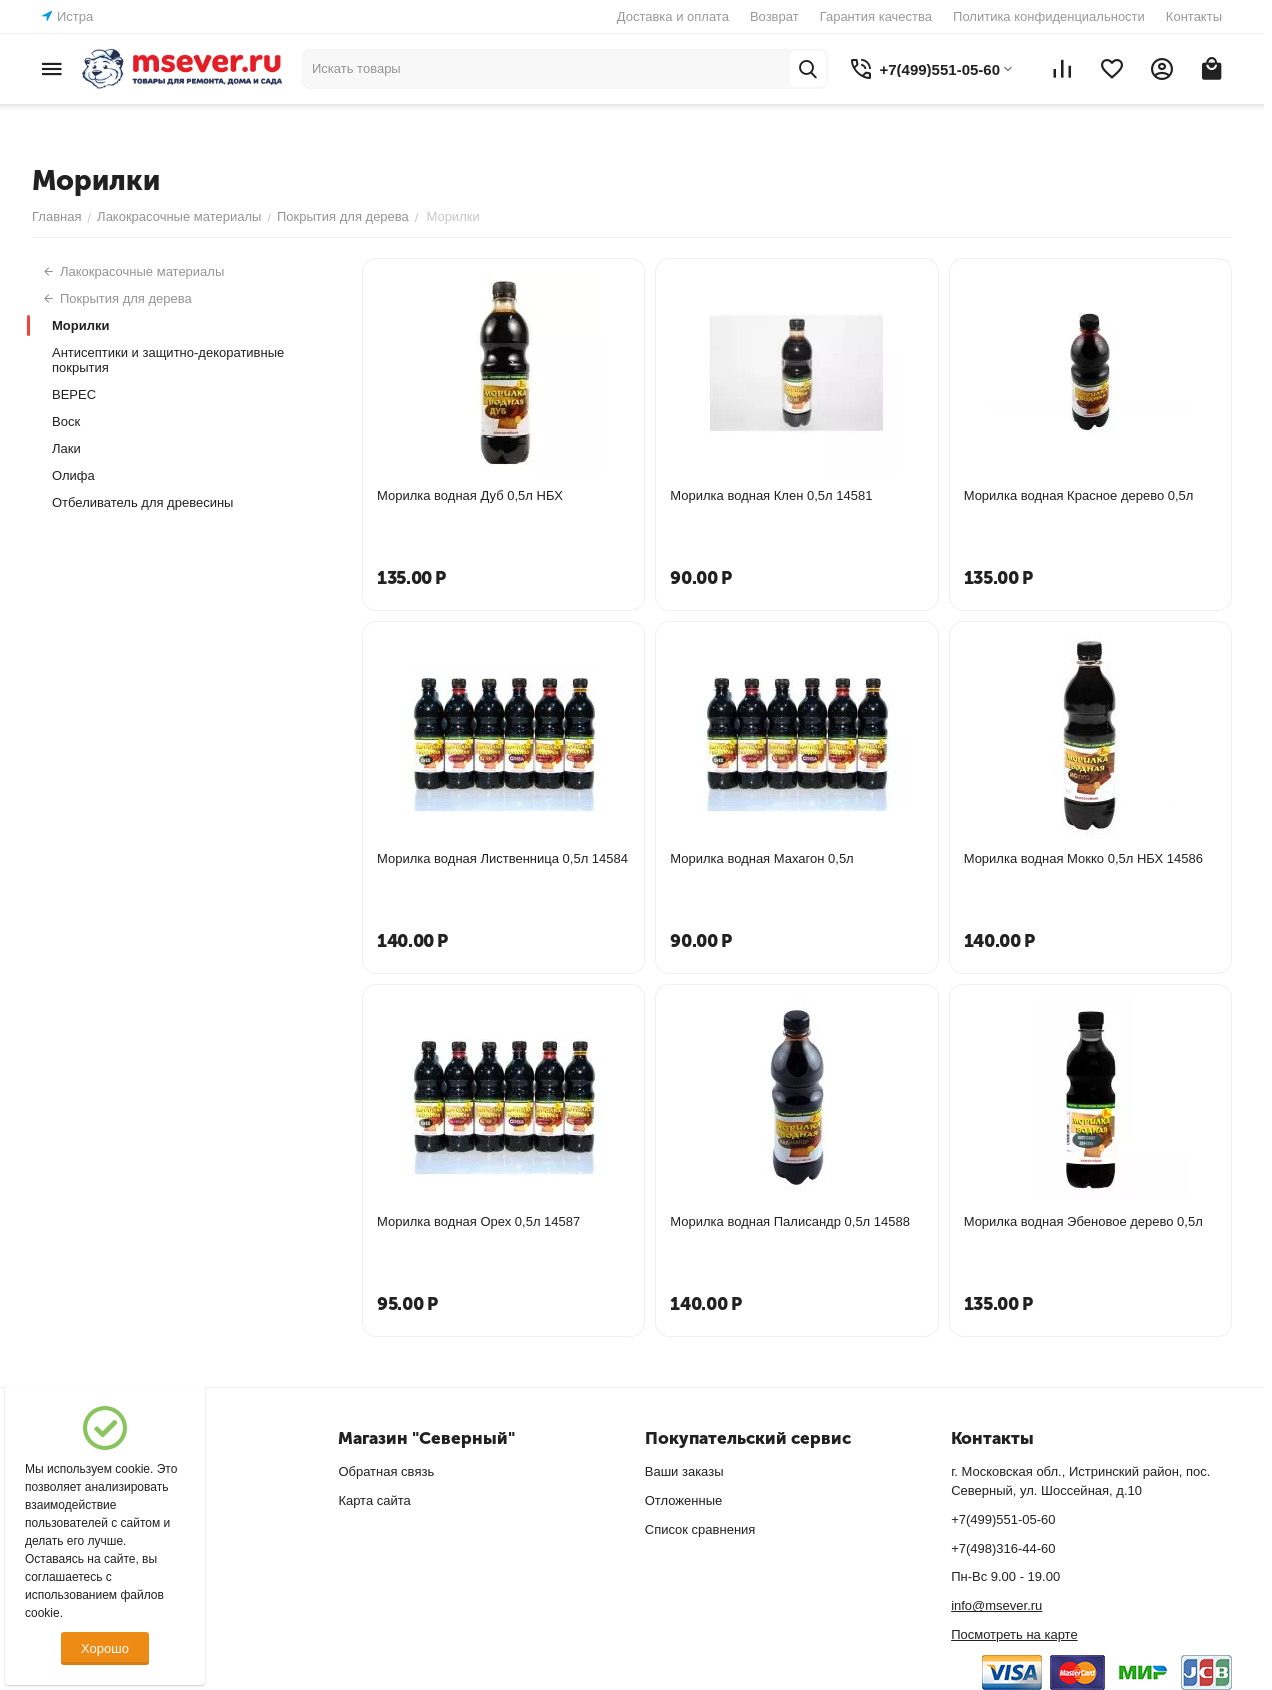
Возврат (774, 16)
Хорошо (105, 1648)
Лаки (66, 448)
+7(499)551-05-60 (1003, 1519)
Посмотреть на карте (1014, 1634)
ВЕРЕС (74, 394)
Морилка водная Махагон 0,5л (761, 858)
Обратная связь (386, 1471)
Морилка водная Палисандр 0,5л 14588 (790, 1221)
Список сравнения (700, 1529)
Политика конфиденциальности (1049, 16)
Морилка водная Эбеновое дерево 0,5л (1083, 1221)
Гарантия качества (876, 16)
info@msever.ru (996, 1605)
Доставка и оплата (673, 16)
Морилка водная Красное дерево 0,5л (1079, 495)
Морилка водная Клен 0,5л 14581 (771, 495)
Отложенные (683, 1500)
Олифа (73, 475)
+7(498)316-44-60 (1003, 1548)
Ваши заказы (684, 1471)
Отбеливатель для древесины (142, 502)
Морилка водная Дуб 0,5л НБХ (470, 495)
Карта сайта (374, 1500)
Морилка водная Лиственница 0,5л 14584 (502, 858)
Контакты (1194, 16)
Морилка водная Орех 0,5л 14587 (478, 1221)
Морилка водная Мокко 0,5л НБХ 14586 (1083, 858)
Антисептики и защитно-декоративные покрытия (168, 360)
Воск (66, 421)
